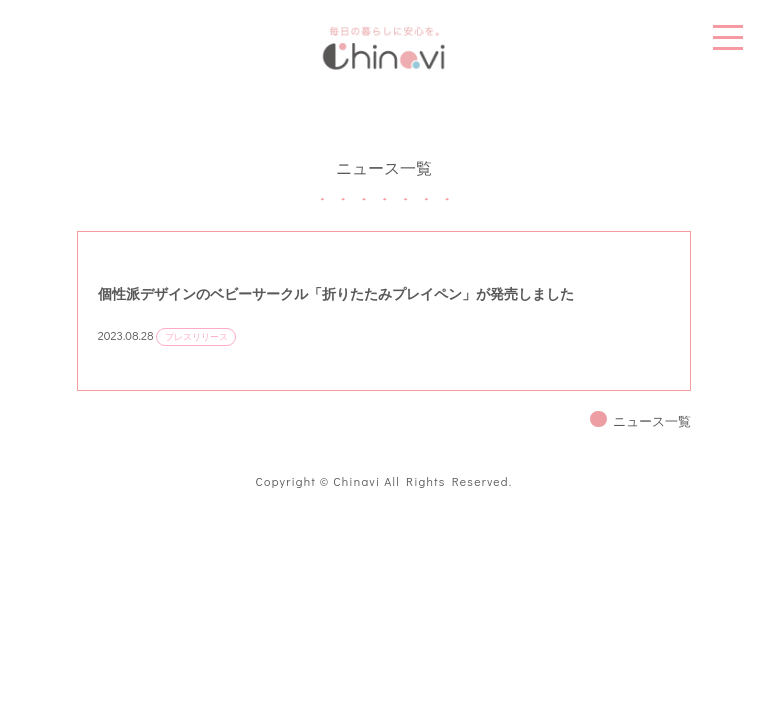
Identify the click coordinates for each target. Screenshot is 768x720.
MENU (728, 37)
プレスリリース (196, 336)
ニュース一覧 (652, 421)
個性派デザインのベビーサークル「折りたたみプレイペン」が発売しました (336, 293)
